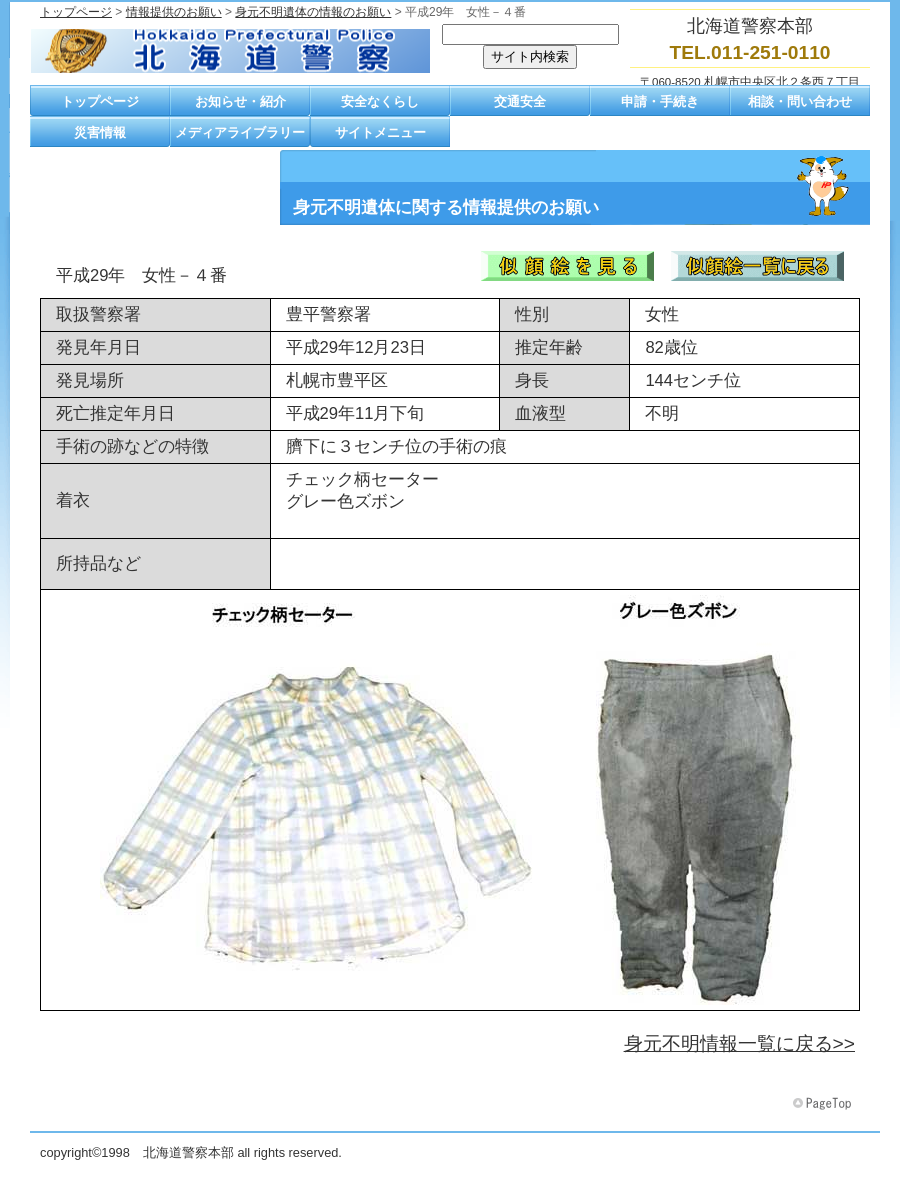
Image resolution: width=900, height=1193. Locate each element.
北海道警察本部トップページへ (230, 51)
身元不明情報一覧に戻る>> (739, 1043)
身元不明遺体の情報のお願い (313, 12)
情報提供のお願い (174, 12)
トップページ (76, 12)
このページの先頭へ (824, 1104)
